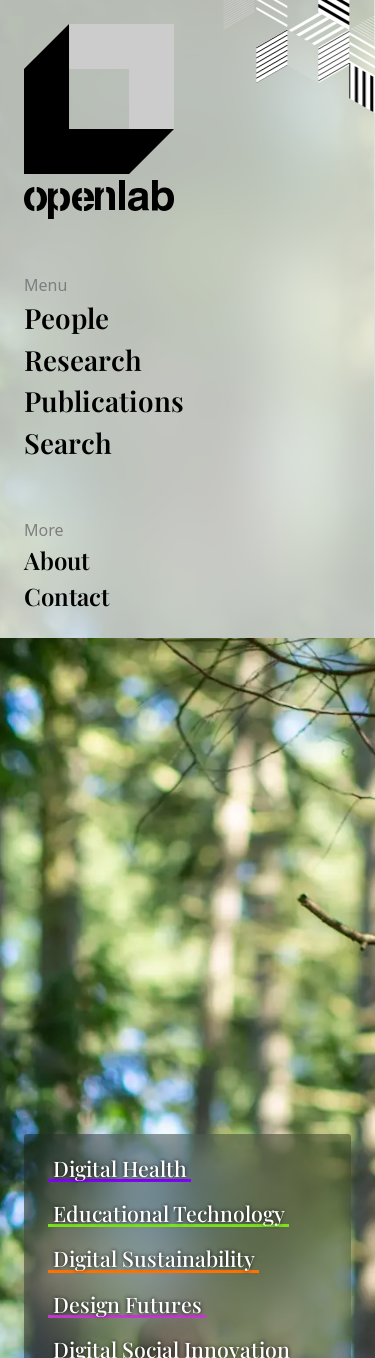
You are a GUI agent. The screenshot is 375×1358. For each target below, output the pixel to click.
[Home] (152, 121)
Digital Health (120, 1168)
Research (83, 359)
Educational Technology (169, 1213)
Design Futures (127, 1304)
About (56, 560)
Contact (66, 596)
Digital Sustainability (154, 1258)
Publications (104, 400)
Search (68, 442)
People (66, 317)
